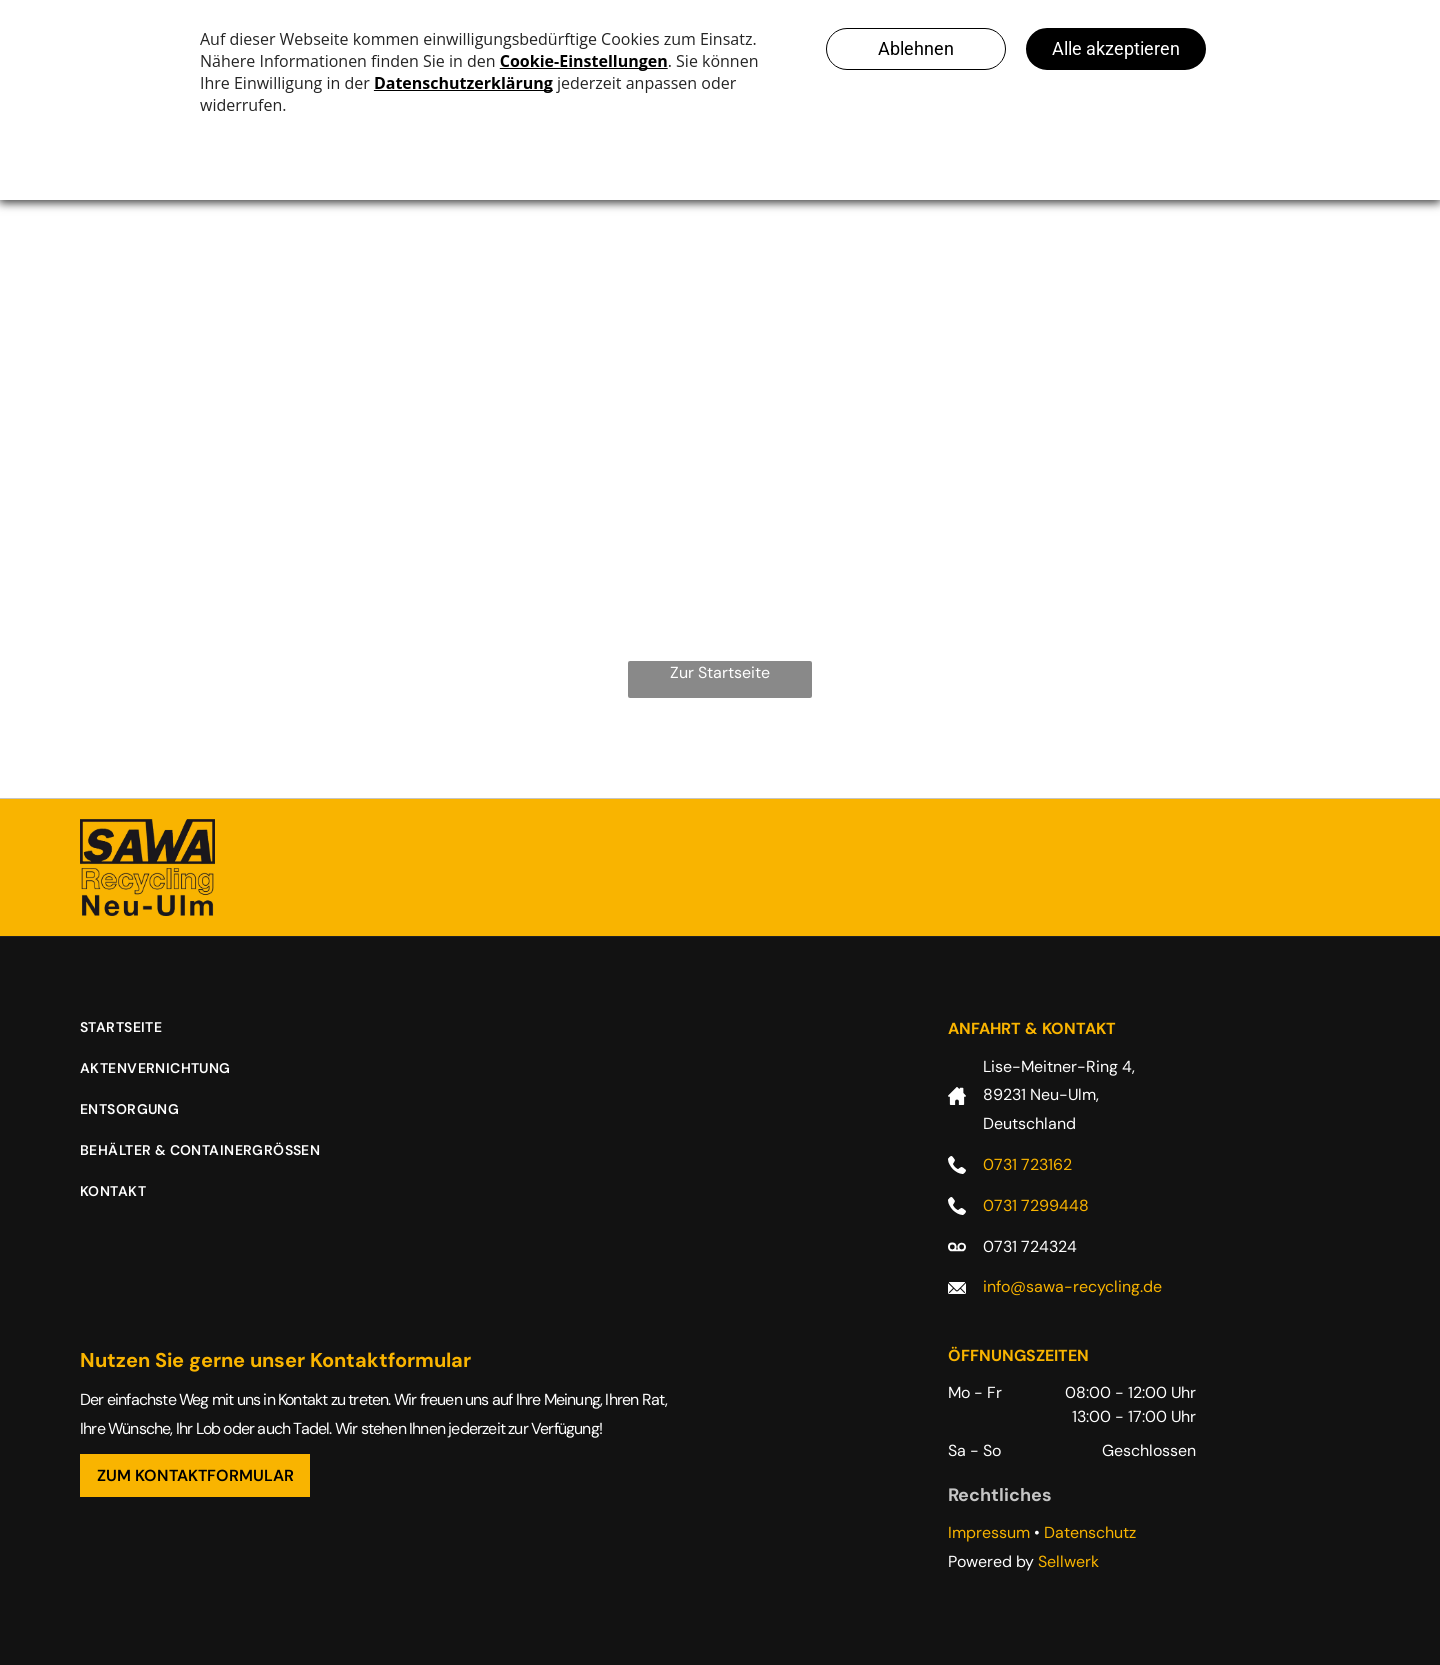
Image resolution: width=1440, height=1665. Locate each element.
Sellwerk (1068, 1561)
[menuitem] (136, 1037)
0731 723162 (1027, 1164)
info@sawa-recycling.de (1072, 1286)
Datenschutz (1090, 1532)
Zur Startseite (720, 672)
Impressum (989, 1532)
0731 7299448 (1036, 1205)
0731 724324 (1030, 1246)
